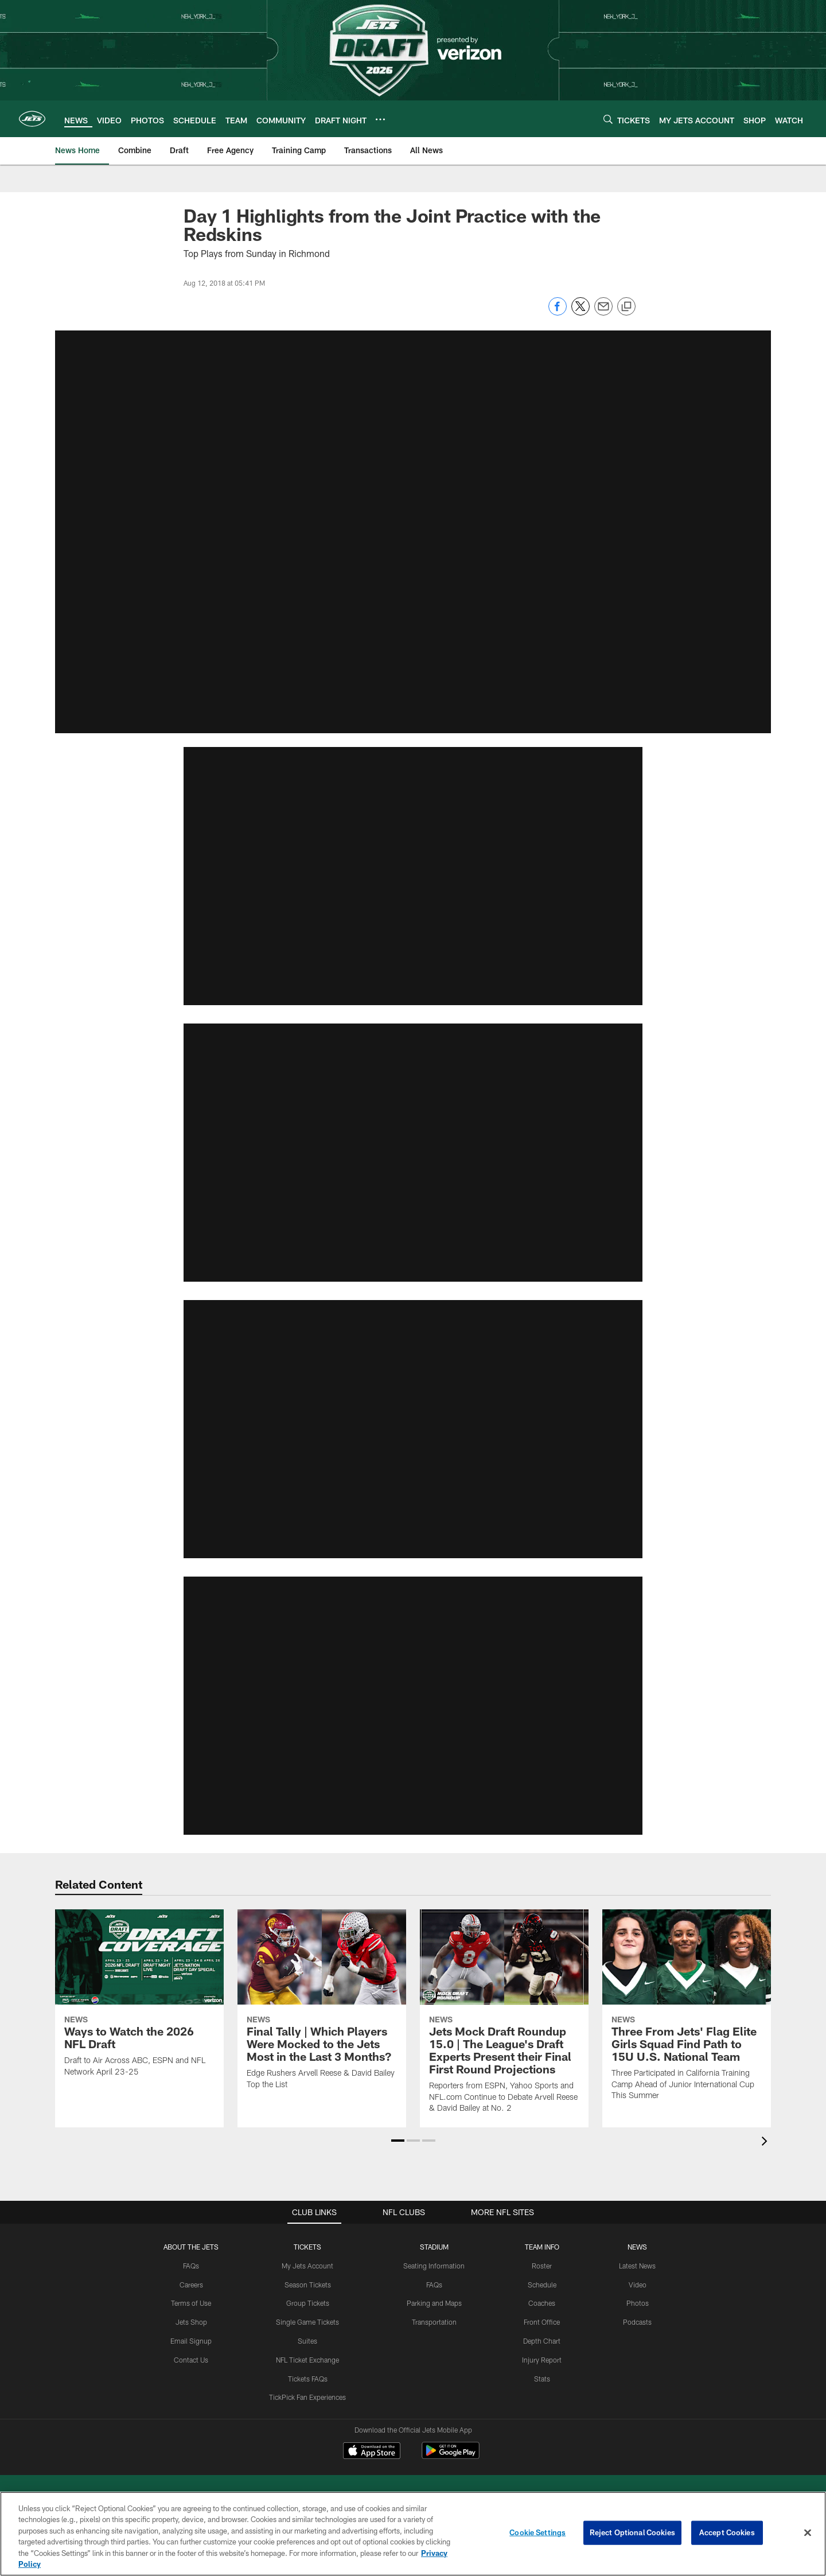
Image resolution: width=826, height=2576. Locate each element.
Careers (191, 2284)
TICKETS (307, 2247)
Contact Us (191, 2359)
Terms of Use (191, 2303)
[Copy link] (626, 307)
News (637, 2247)
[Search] (608, 119)
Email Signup (191, 2341)
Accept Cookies (727, 2532)
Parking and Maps (434, 2303)
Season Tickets (308, 2284)
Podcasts (637, 2322)
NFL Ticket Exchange (307, 2359)
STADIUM (434, 2247)
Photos (637, 2303)
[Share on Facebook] (557, 312)
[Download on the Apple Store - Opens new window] (371, 2451)
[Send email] (603, 312)
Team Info (542, 2247)
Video (637, 2284)
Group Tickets (307, 2303)
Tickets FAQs (308, 2378)
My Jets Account (307, 2265)
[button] (413, 1150)
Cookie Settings (537, 2532)
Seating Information (434, 2265)
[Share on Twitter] (580, 312)
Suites (307, 2341)
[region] (413, 2534)
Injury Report (542, 2359)
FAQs (191, 2265)
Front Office (542, 2322)
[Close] (807, 2533)
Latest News (637, 2265)
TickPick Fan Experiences (307, 2397)
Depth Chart (541, 2341)
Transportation (434, 2322)
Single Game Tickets (307, 2322)
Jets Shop (191, 2322)
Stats (542, 2378)
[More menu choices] (380, 119)
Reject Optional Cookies (632, 2532)
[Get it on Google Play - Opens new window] (450, 2456)
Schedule (542, 2284)
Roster (542, 2265)
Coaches (541, 2303)
